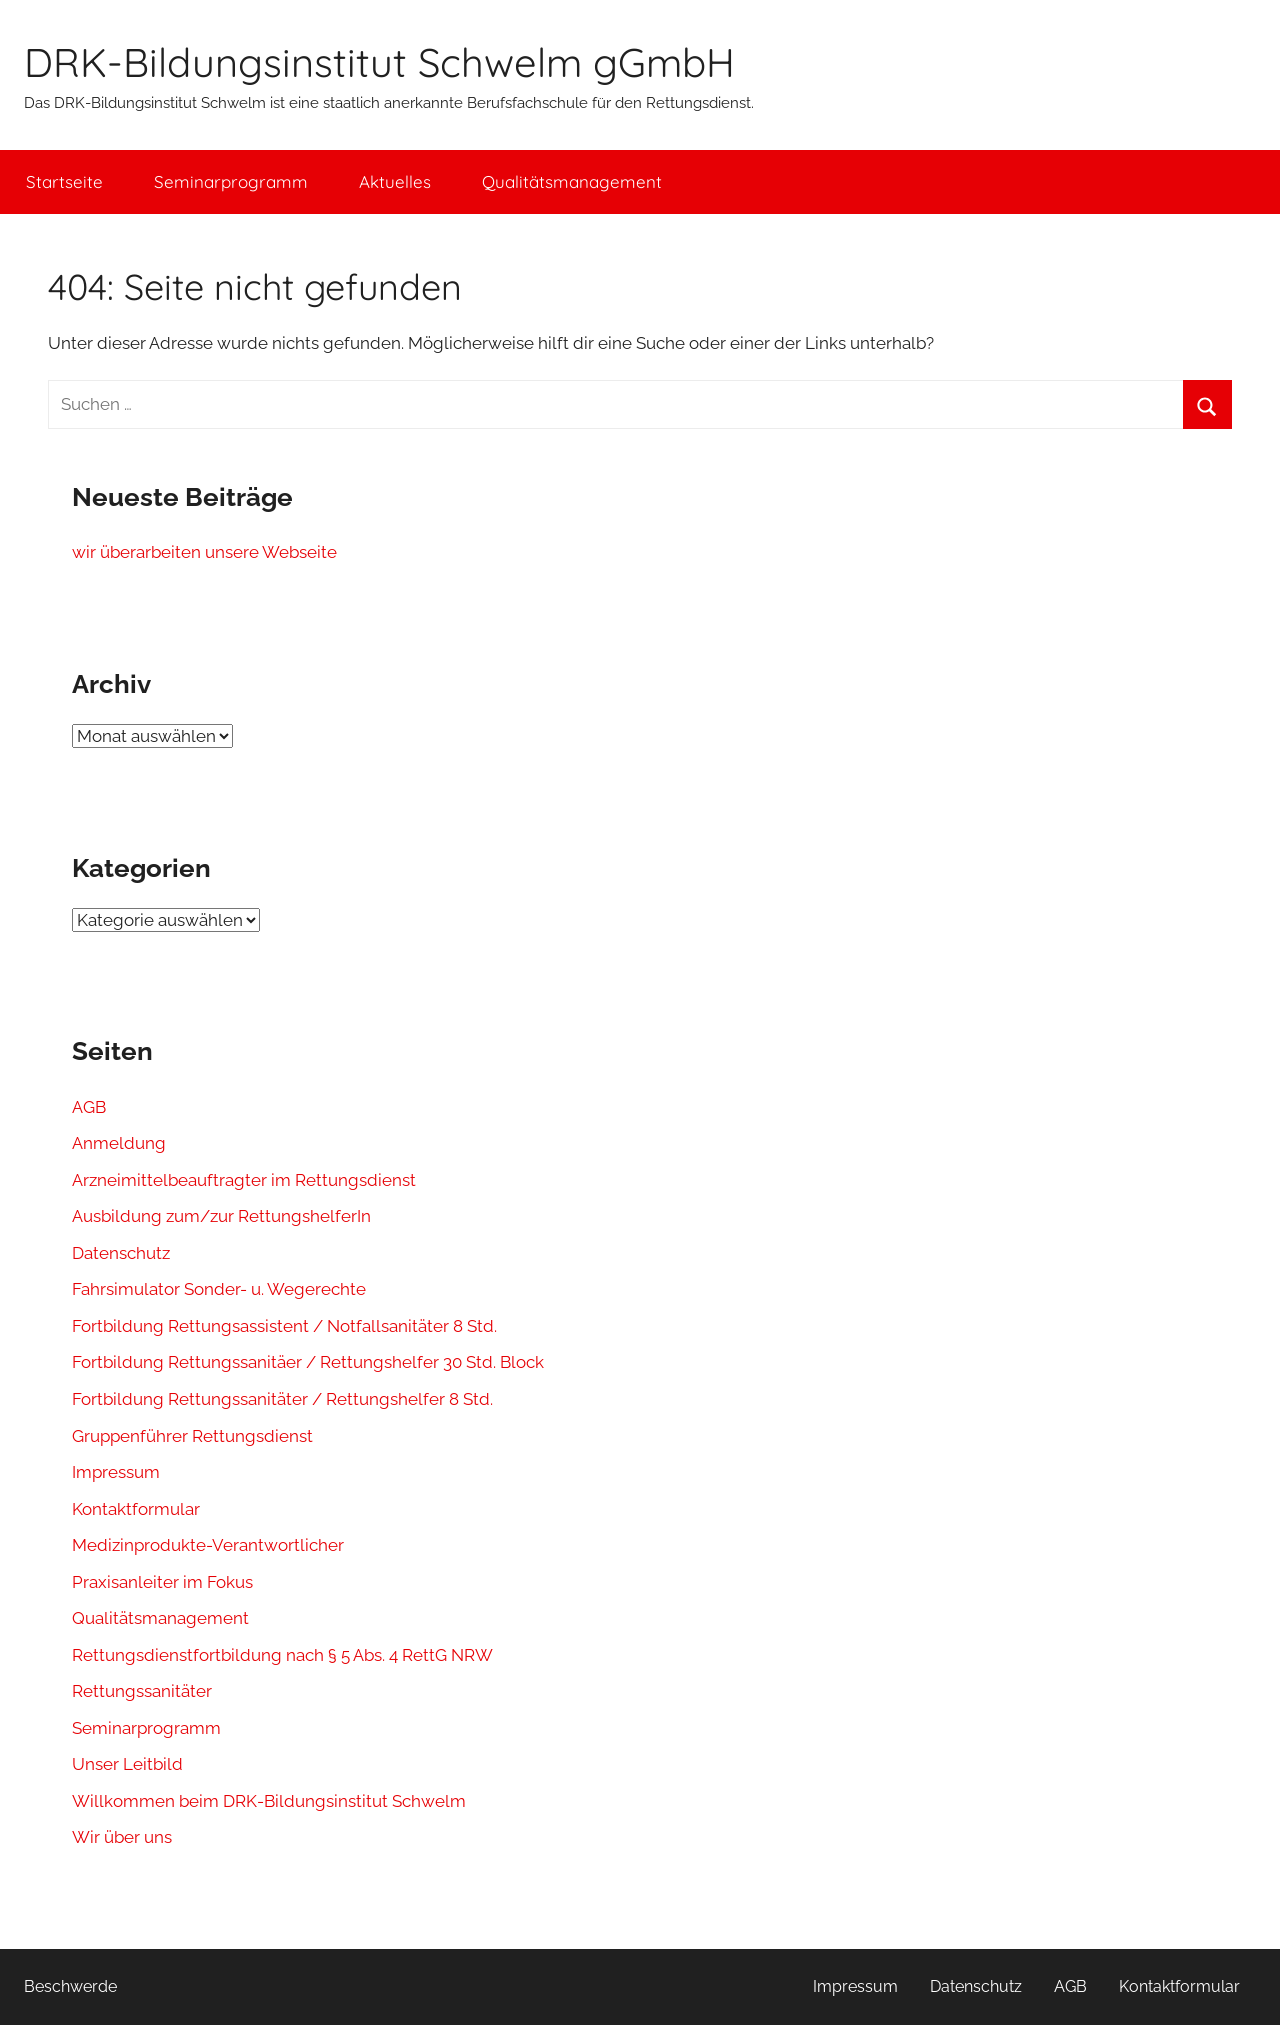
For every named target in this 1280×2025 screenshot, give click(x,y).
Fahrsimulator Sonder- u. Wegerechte (219, 1289)
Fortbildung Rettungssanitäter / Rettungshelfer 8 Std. (282, 1399)
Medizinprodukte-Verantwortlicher (208, 1545)
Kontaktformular (136, 1509)
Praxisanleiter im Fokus (162, 1582)
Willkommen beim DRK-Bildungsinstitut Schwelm (269, 1801)
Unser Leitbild (127, 1764)
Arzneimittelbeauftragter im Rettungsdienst (244, 1180)
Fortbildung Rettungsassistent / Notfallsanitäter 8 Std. (284, 1326)
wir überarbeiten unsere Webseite (204, 552)
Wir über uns (122, 1837)
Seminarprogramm (231, 181)
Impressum (116, 1472)
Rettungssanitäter (142, 1691)
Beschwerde (70, 1986)
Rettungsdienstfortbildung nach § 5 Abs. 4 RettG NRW (282, 1655)
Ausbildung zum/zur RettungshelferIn (221, 1216)
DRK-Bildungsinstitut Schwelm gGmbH (379, 62)
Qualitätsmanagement (572, 181)
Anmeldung (119, 1143)
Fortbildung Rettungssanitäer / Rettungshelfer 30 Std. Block (308, 1362)
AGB (89, 1107)
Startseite (64, 181)
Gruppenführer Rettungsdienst (192, 1436)
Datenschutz (121, 1253)
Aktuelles (395, 181)
